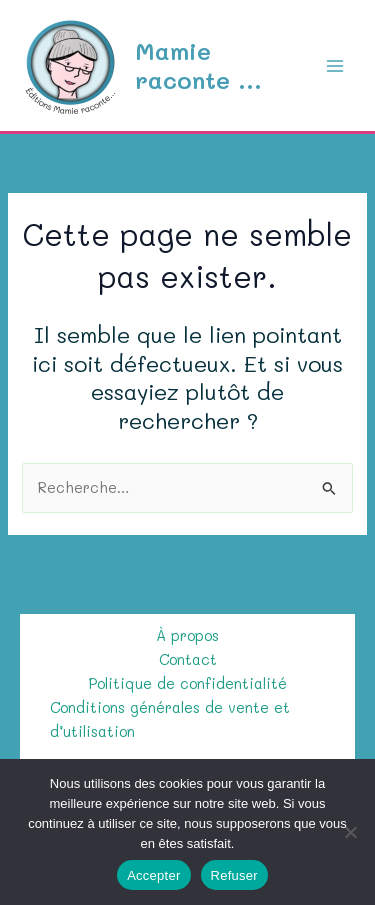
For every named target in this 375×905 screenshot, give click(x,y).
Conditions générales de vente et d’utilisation (170, 719)
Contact (188, 659)
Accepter (153, 875)
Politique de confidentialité (188, 683)
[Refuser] (350, 832)
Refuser (234, 875)
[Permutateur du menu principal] (335, 65)
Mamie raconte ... (198, 64)
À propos (187, 635)
